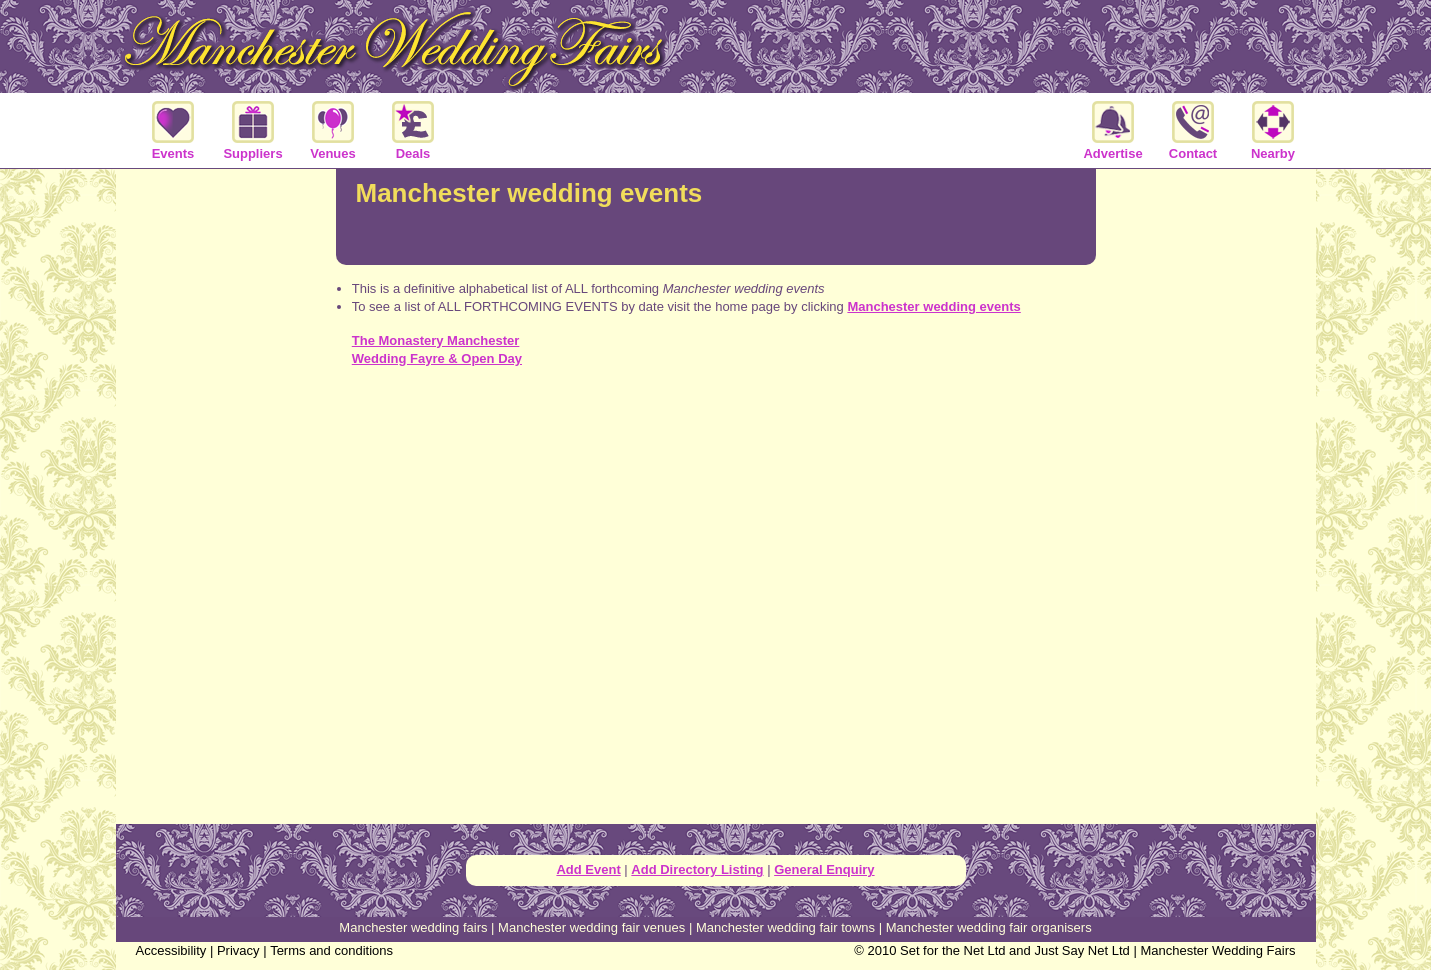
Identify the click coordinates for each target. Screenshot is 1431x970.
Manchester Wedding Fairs (1217, 950)
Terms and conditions (331, 950)
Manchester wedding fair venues (591, 927)
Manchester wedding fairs (413, 927)
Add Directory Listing (697, 869)
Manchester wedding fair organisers (989, 927)
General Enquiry (824, 869)
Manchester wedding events (933, 306)
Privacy (238, 950)
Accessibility (171, 950)
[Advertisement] (716, 471)
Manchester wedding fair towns (785, 927)
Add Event (588, 869)
